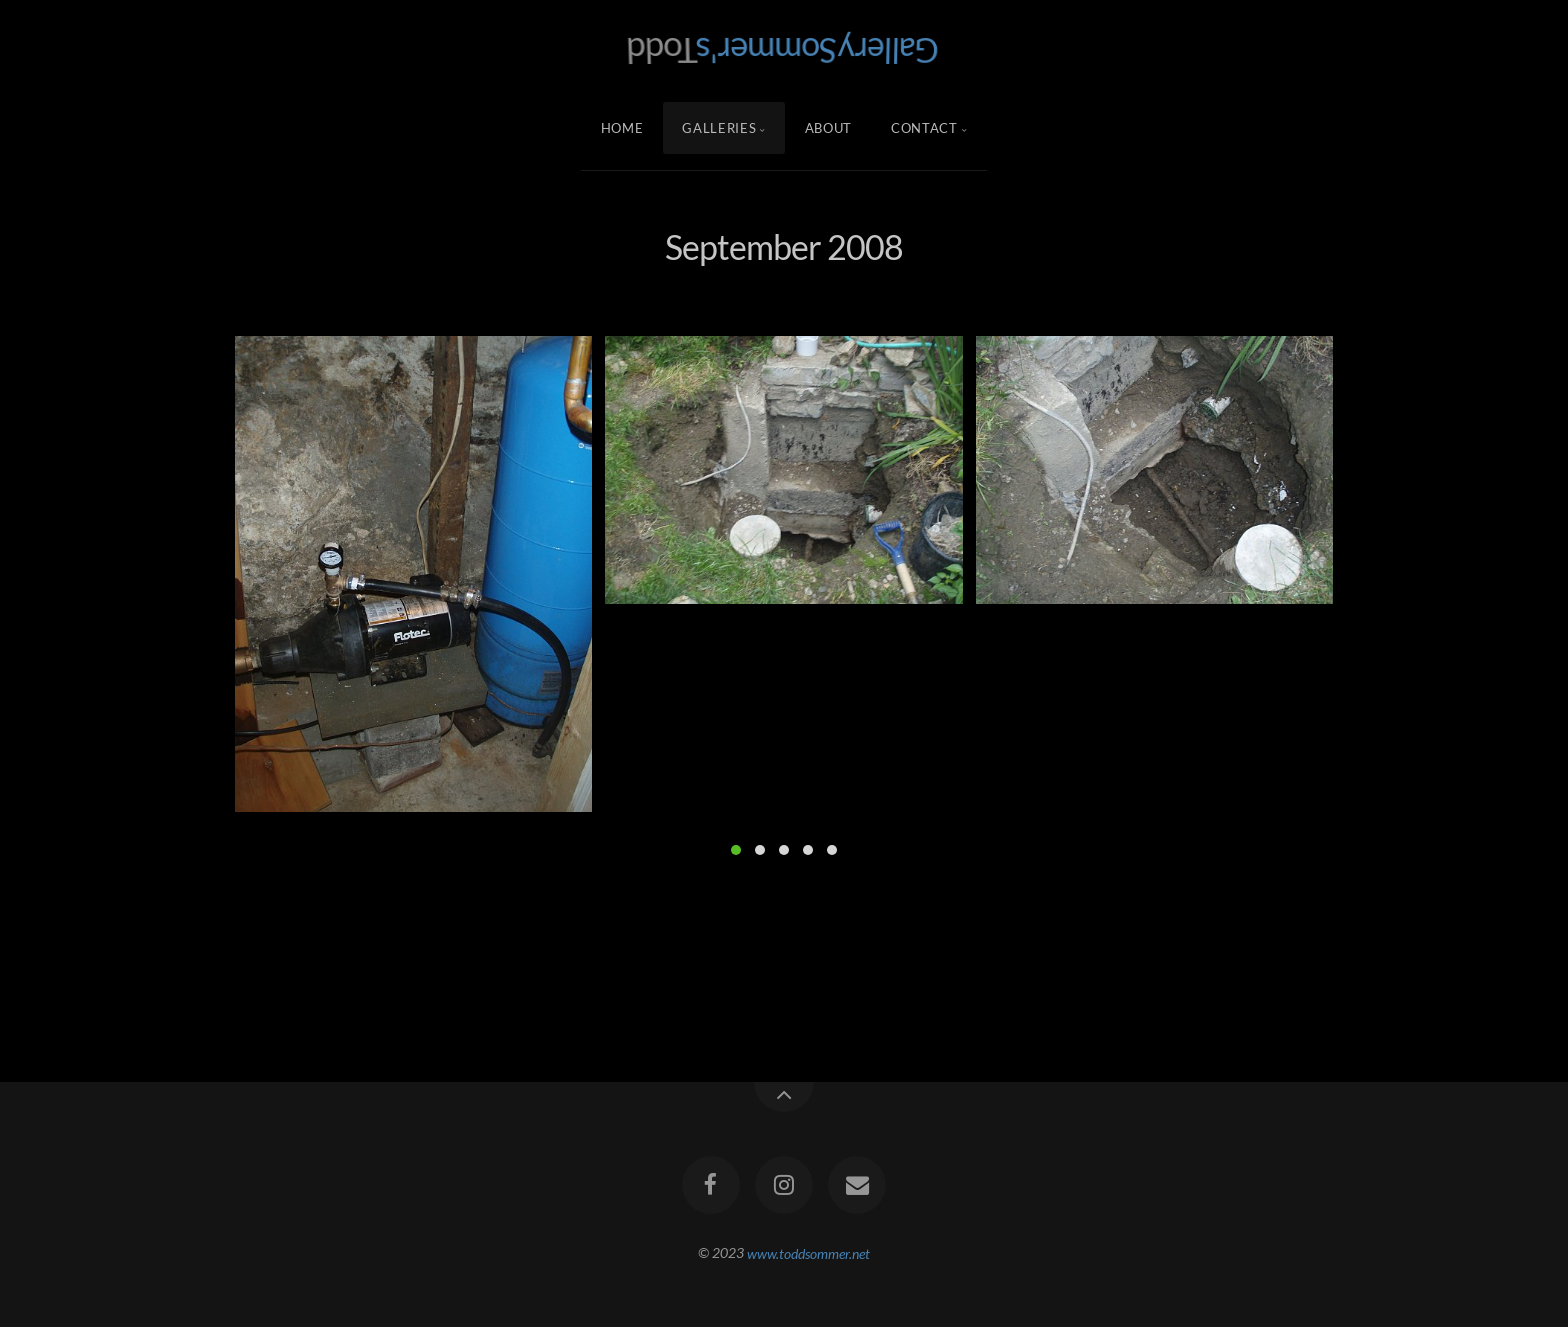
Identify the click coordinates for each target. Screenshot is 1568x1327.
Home (622, 128)
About (828, 128)
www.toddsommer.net (808, 1252)
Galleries (719, 128)
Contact (924, 128)
